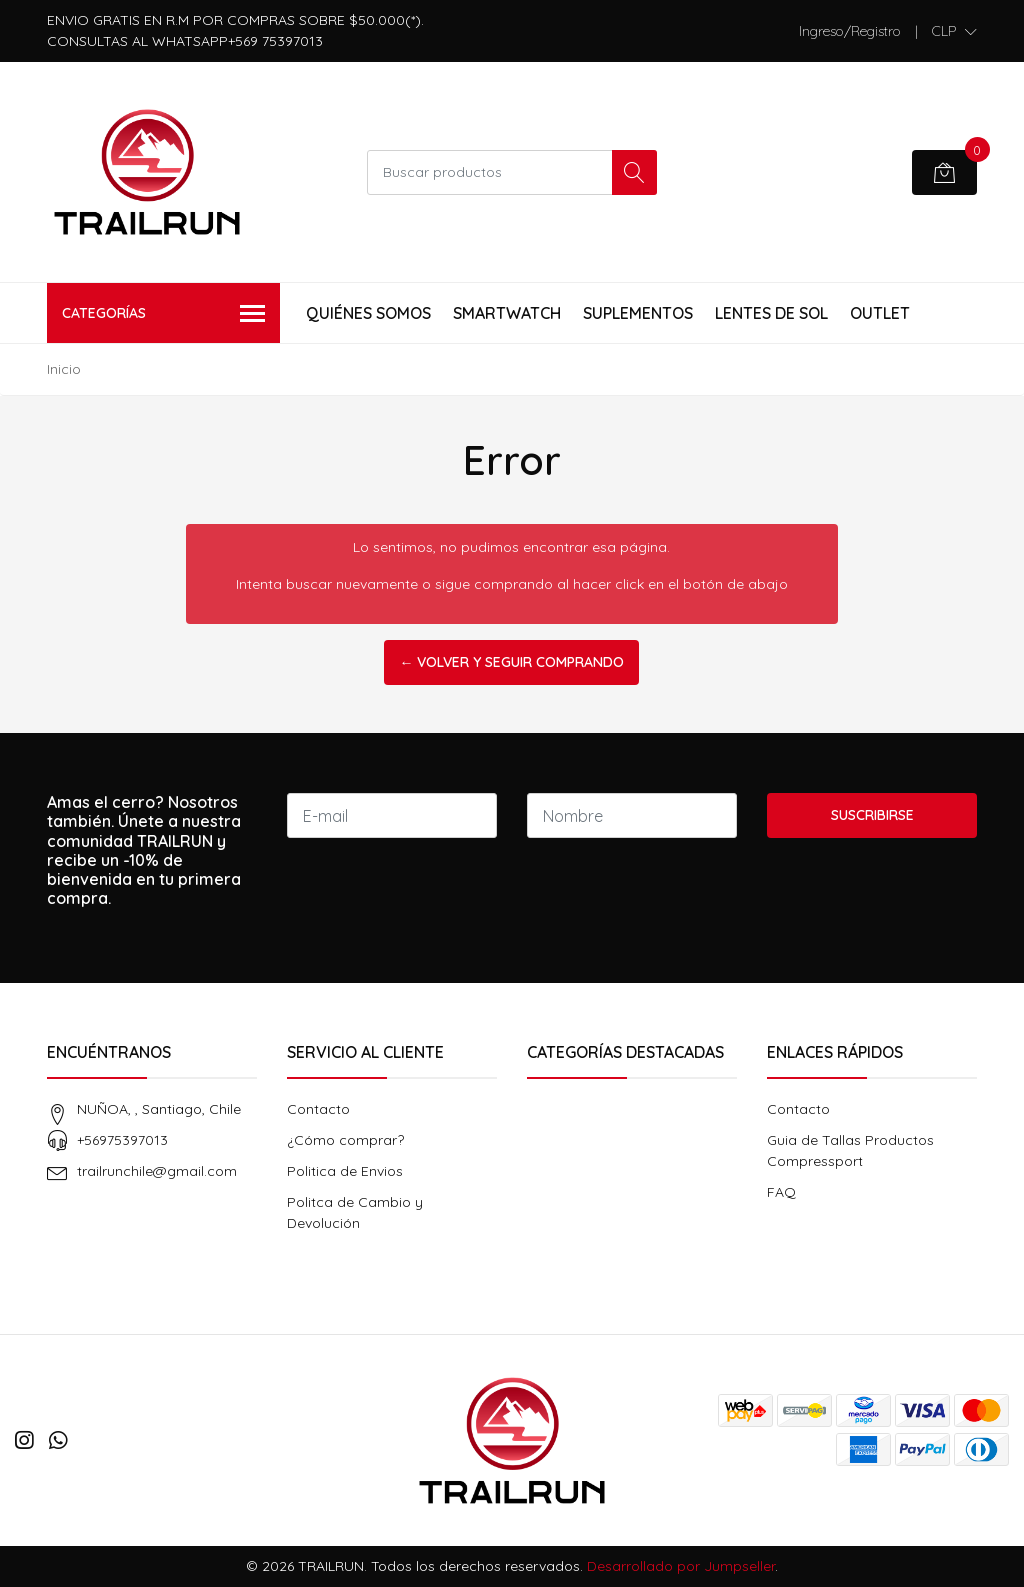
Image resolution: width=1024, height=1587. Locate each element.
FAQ (781, 1192)
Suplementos (638, 313)
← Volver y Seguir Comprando (511, 662)
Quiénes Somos (368, 313)
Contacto (318, 1109)
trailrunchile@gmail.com (157, 1171)
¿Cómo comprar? (345, 1140)
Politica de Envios (345, 1171)
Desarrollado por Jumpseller (681, 1566)
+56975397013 (122, 1140)
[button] (954, 31)
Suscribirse (872, 815)
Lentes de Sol (771, 313)
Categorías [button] (163, 314)
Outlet (880, 313)
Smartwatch (507, 313)
